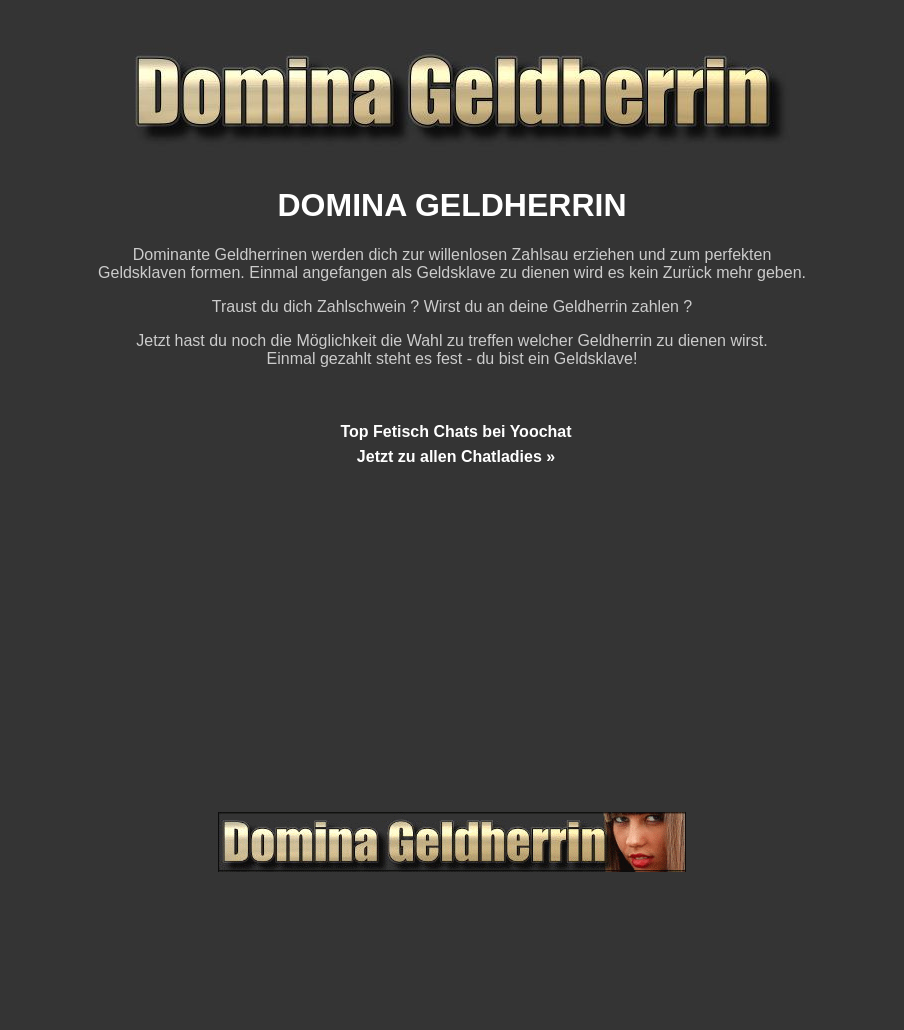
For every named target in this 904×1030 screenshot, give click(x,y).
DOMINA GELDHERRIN (451, 205)
